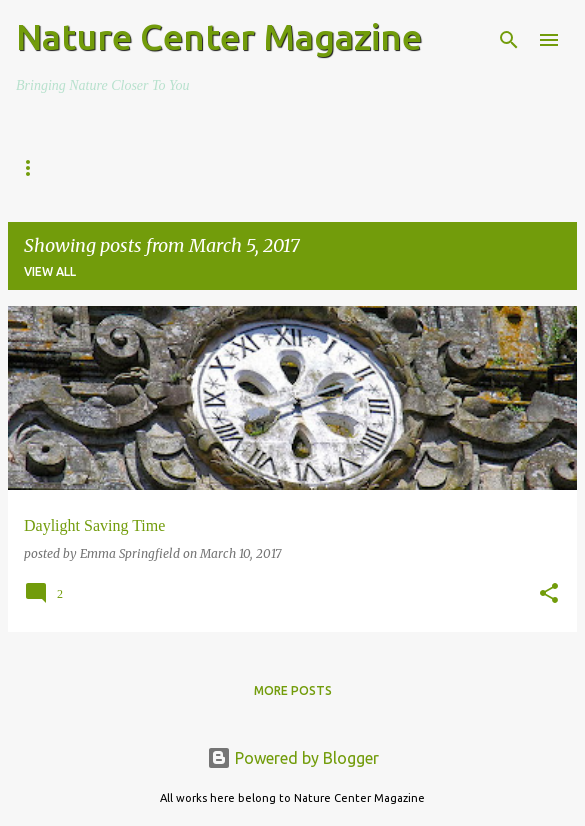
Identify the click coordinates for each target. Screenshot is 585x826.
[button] (549, 594)
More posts (293, 690)
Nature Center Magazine (219, 36)
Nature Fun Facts (382, 168)
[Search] (509, 40)
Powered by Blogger (293, 758)
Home (35, 168)
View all (50, 271)
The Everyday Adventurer (188, 168)
